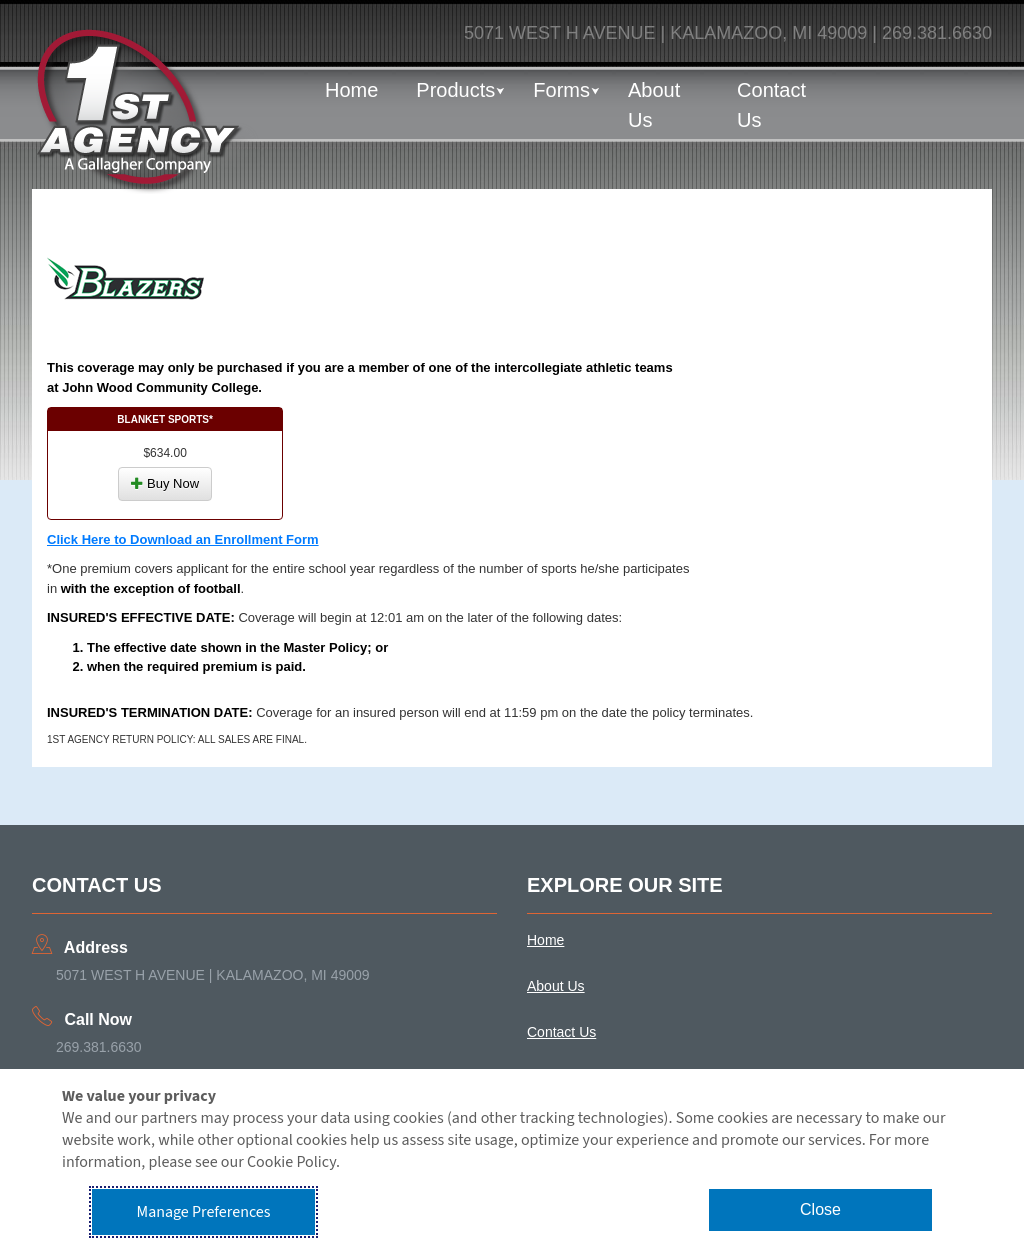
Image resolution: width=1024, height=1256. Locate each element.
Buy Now (165, 483)
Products (455, 90)
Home (351, 90)
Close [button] (820, 1209)
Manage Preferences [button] (204, 1212)
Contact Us (771, 105)
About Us (654, 105)
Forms (561, 90)
